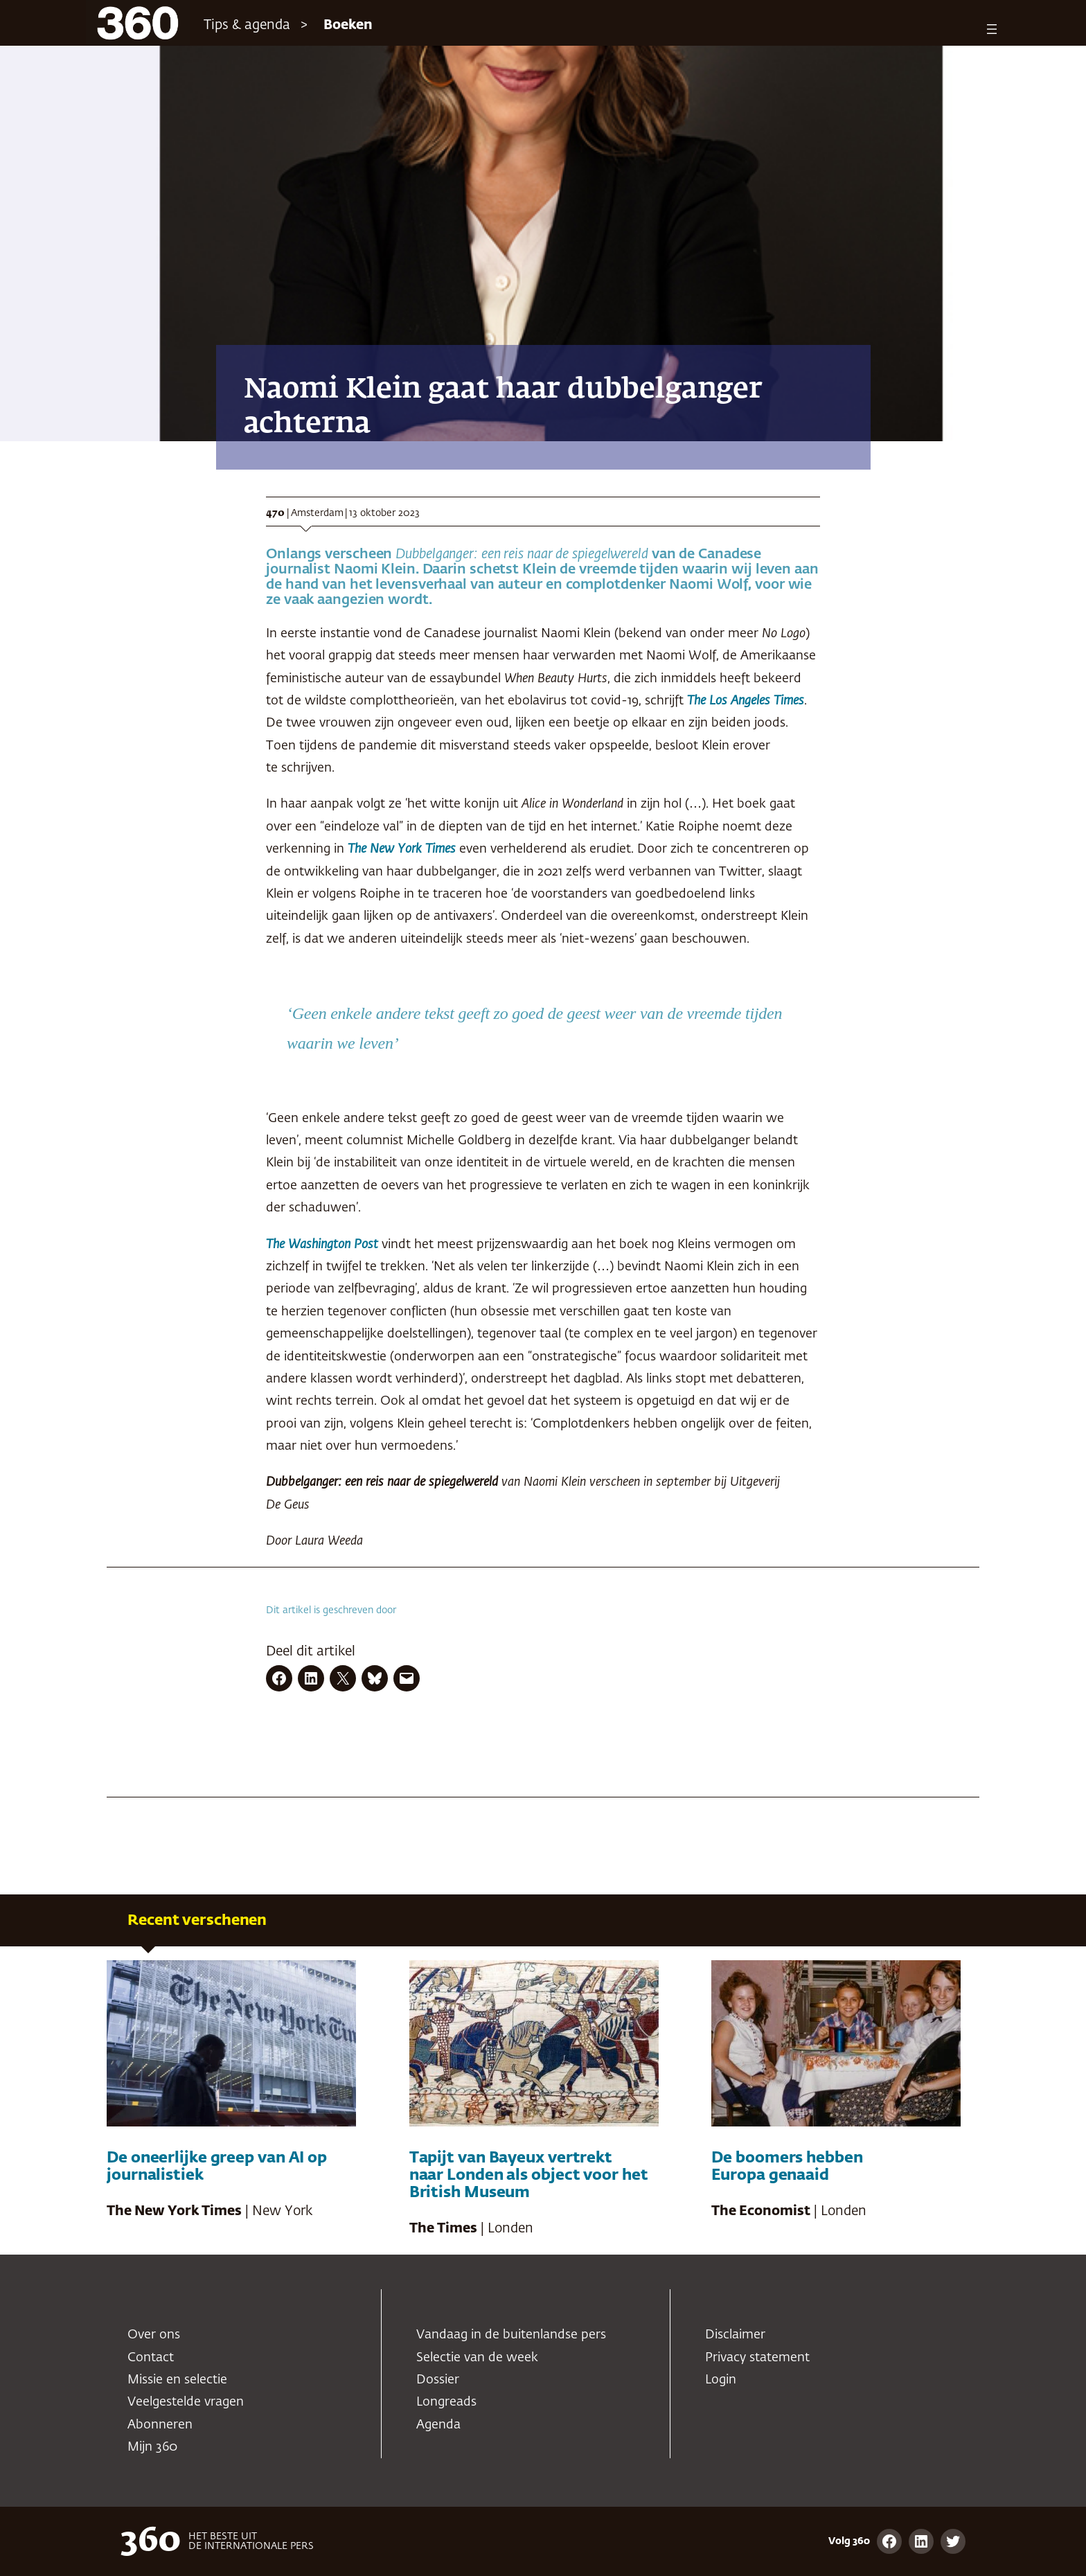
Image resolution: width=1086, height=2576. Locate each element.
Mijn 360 (152, 2447)
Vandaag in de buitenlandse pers (511, 2335)
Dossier (437, 2380)
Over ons (153, 2335)
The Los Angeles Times (745, 701)
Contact (150, 2358)
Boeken (348, 25)
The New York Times (402, 849)
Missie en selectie (177, 2380)
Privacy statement (757, 2358)
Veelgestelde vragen (185, 2402)
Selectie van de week (477, 2358)
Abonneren (160, 2425)
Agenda (438, 2425)
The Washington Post (324, 1244)
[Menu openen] (991, 29)
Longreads (446, 2402)
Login (720, 2380)
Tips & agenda (247, 25)
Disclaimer (735, 2335)
